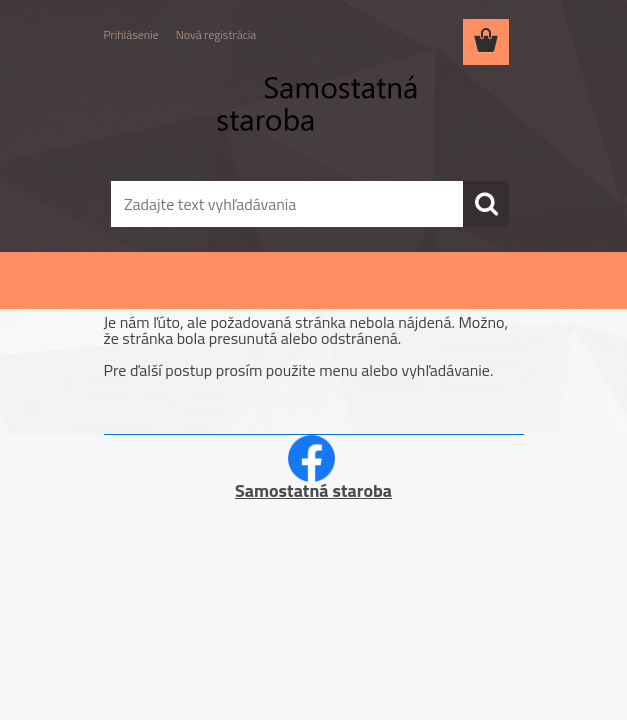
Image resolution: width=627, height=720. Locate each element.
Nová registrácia (216, 34)
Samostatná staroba (313, 490)
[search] (486, 204)
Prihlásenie (131, 34)
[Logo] (301, 116)
